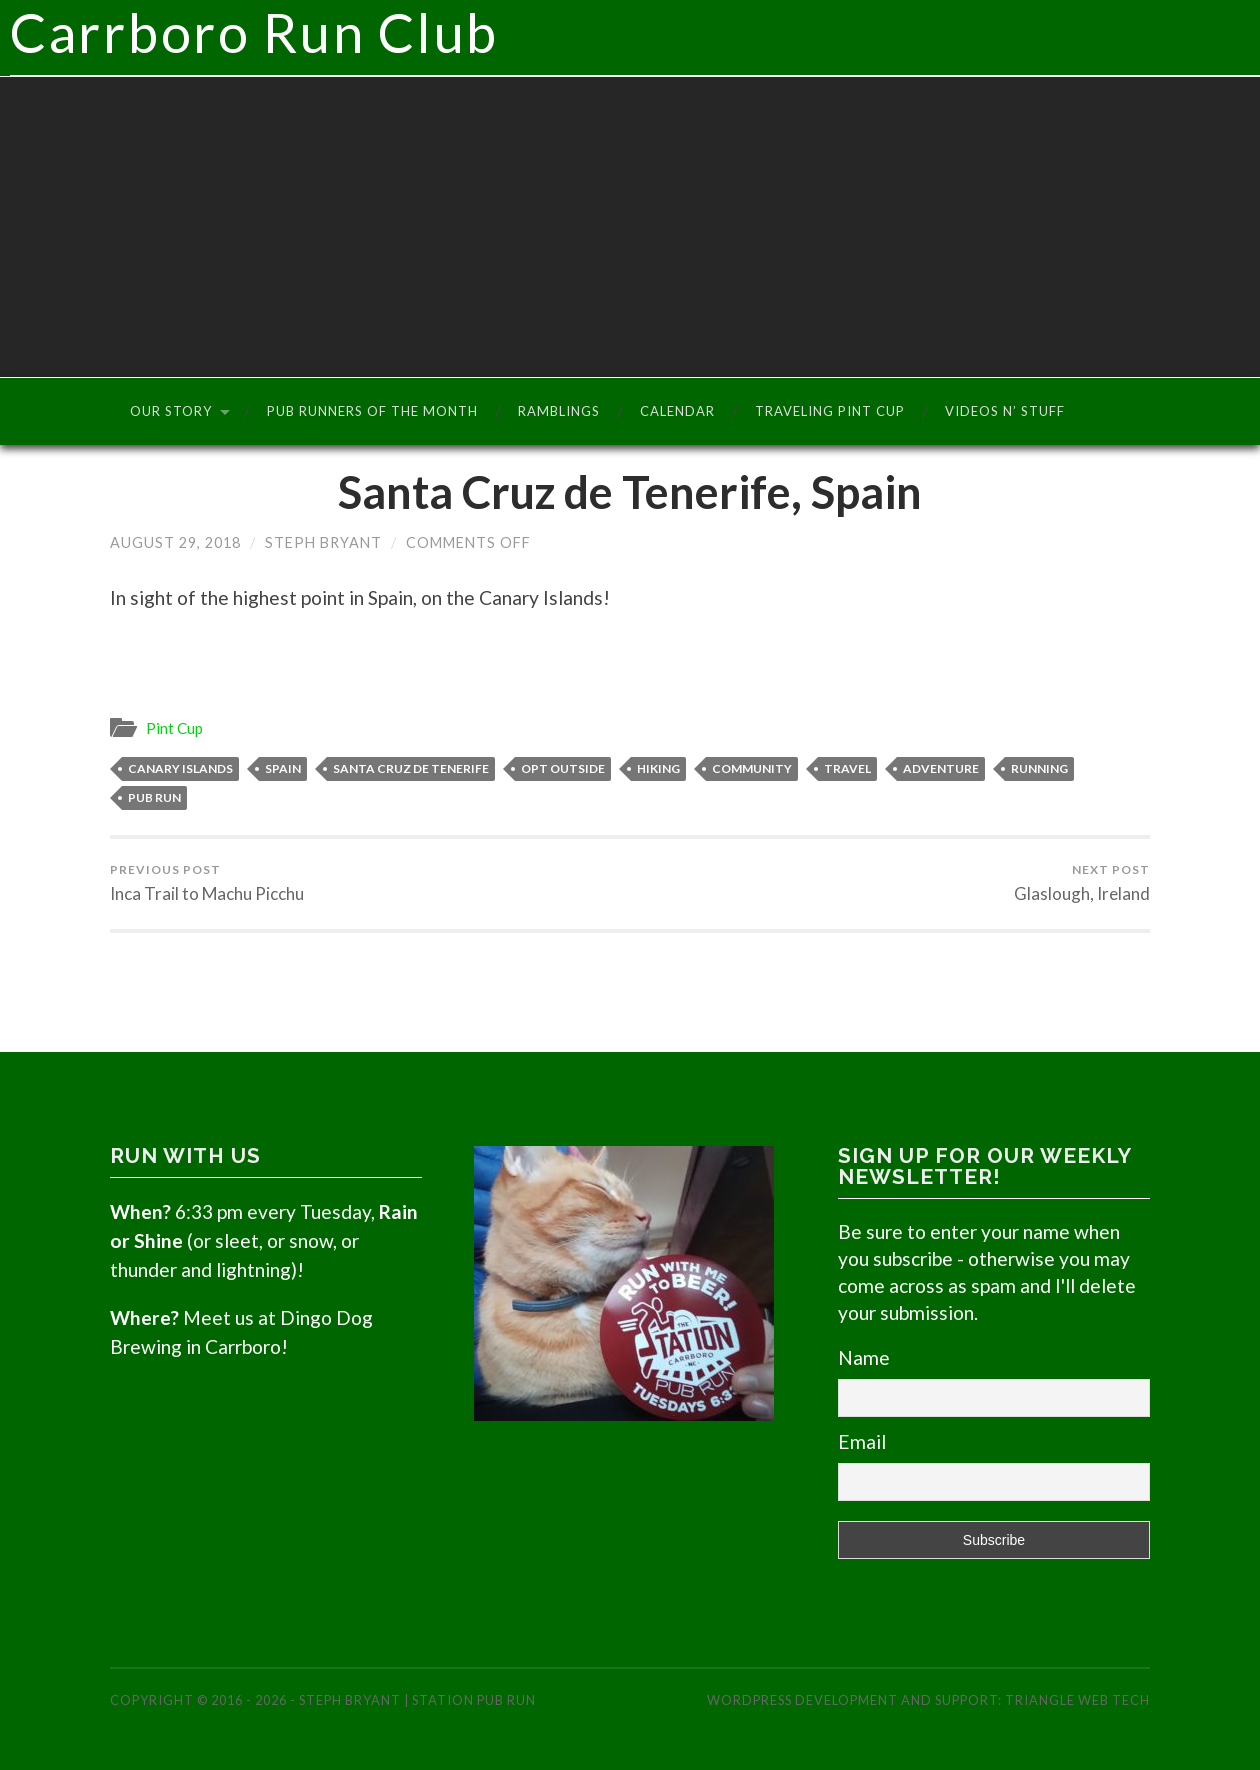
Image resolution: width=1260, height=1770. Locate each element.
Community (752, 768)
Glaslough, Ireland (1082, 883)
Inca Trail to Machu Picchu (207, 883)
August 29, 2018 (175, 542)
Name (864, 1357)
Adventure (941, 768)
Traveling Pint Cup (830, 411)
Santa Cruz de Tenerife (411, 768)
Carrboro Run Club (635, 38)
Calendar (677, 411)
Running (1039, 768)
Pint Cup (174, 728)
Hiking (658, 768)
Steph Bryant (323, 542)
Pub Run (154, 797)
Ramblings (559, 411)
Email (862, 1441)
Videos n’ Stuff (1005, 411)
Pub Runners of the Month (372, 411)
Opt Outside (563, 768)
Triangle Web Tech (1077, 1700)
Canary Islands (180, 768)
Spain (283, 768)
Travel (847, 768)
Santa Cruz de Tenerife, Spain (630, 492)
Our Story (171, 411)
